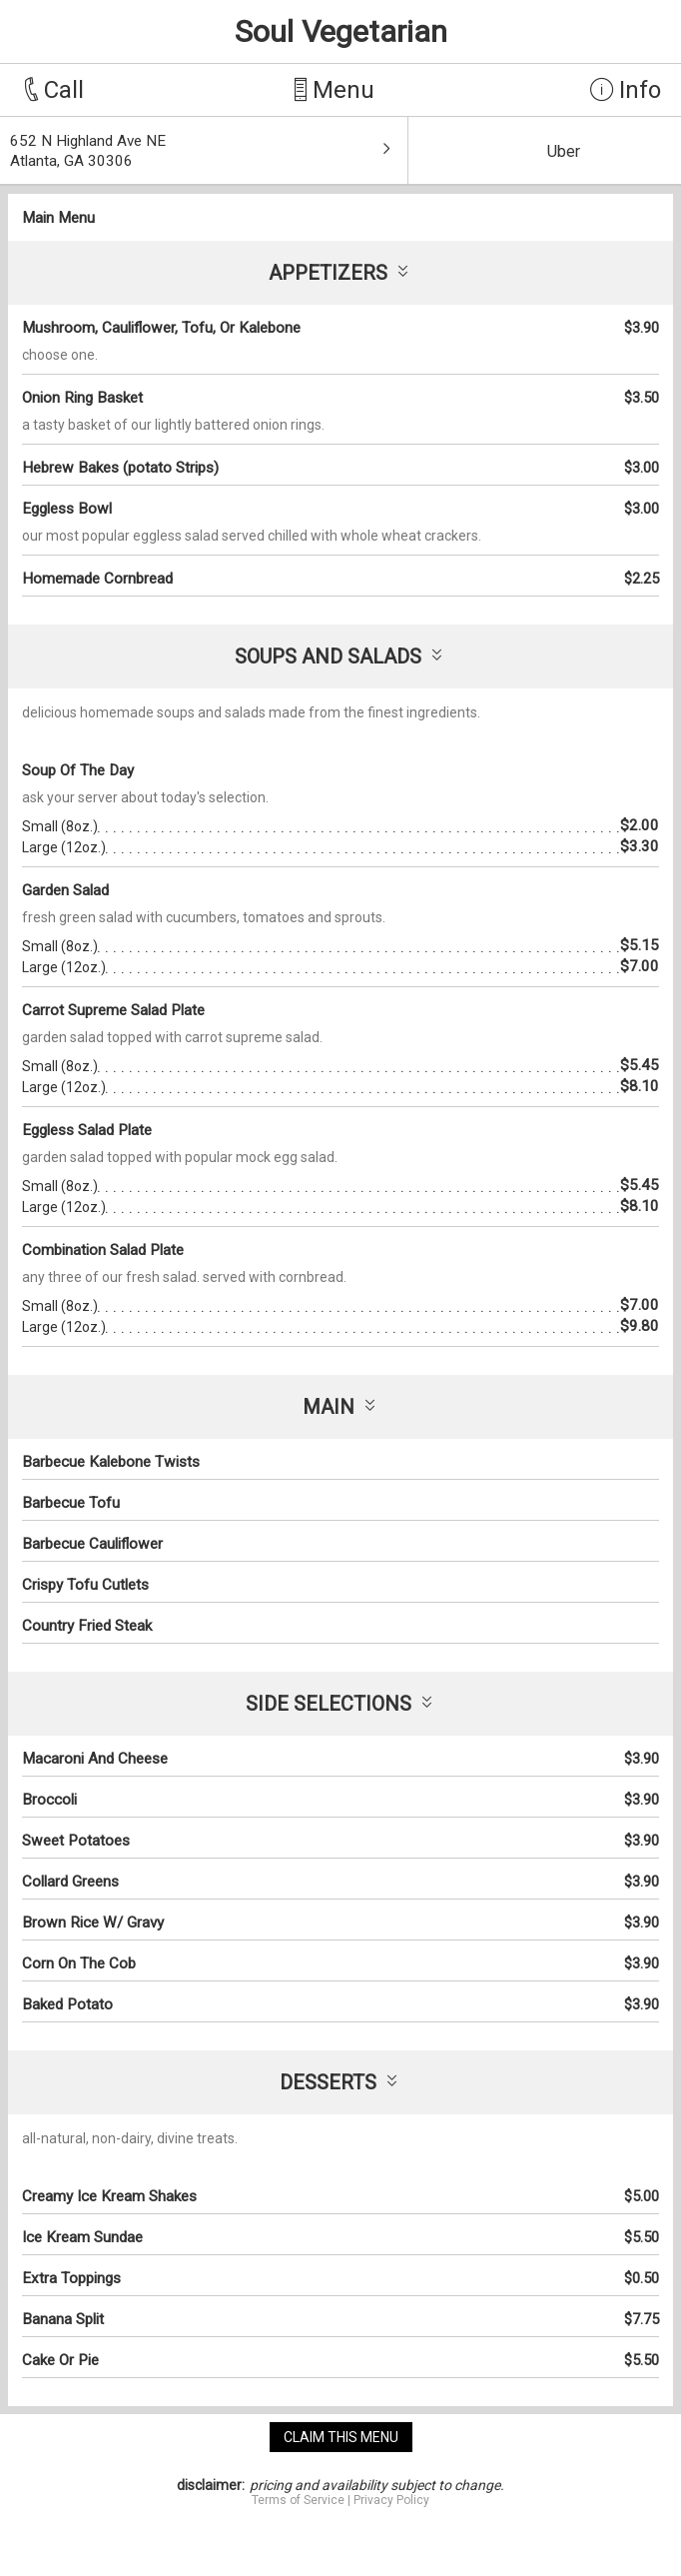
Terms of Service (298, 2500)
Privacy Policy (391, 2500)
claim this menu (341, 2437)
